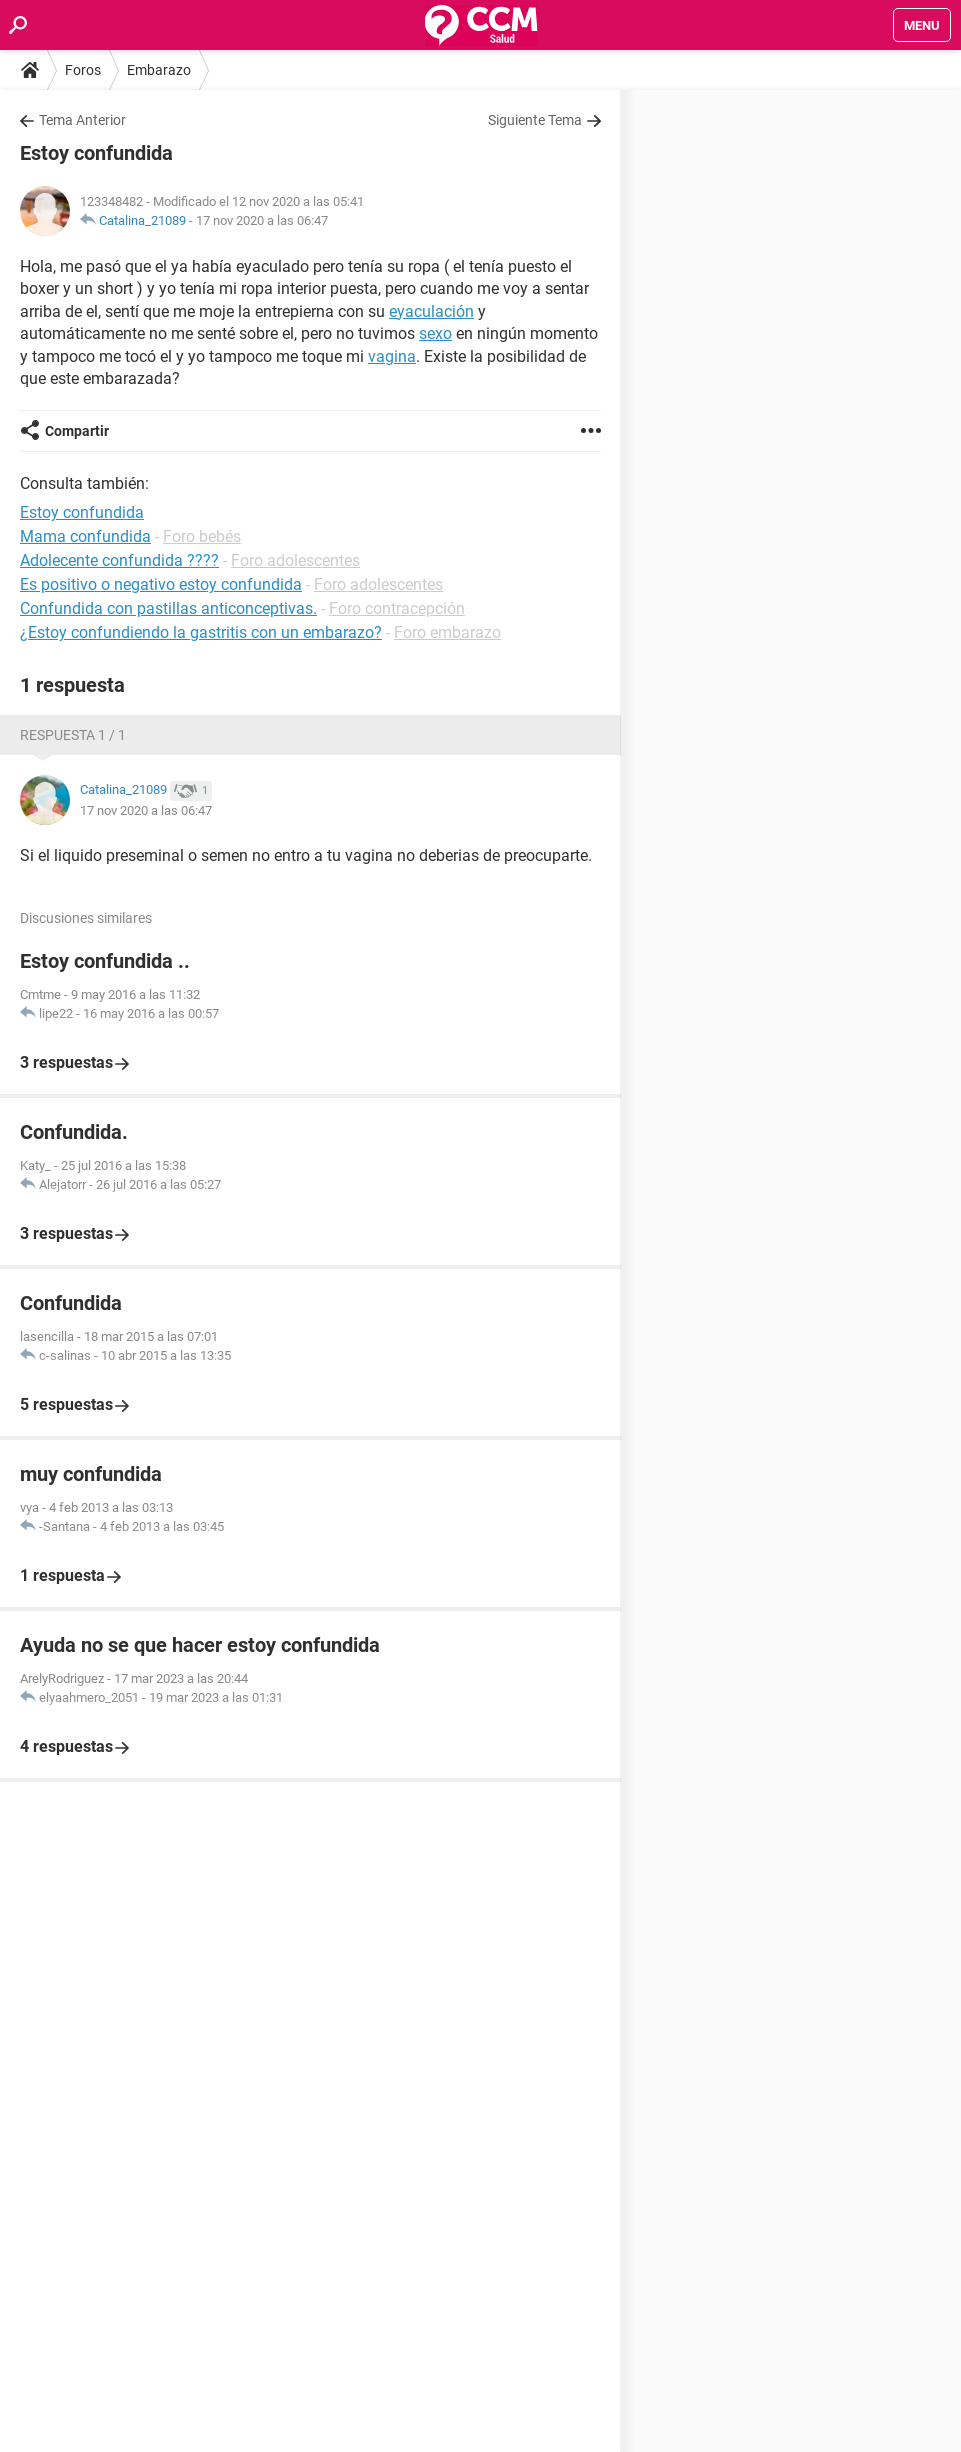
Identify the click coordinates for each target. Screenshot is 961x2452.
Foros (83, 70)
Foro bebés (202, 536)
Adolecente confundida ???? (119, 560)
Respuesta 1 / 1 (73, 735)
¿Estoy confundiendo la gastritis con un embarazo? (201, 632)
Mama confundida (85, 536)
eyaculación (431, 311)
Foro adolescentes (295, 560)
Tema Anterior (82, 120)
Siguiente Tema (535, 120)
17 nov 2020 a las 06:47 (262, 220)
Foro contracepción (397, 608)
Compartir (77, 431)
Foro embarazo (447, 632)
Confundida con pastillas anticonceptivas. (168, 608)
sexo (435, 333)
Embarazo (159, 70)
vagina (392, 356)
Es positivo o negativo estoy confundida (161, 584)
